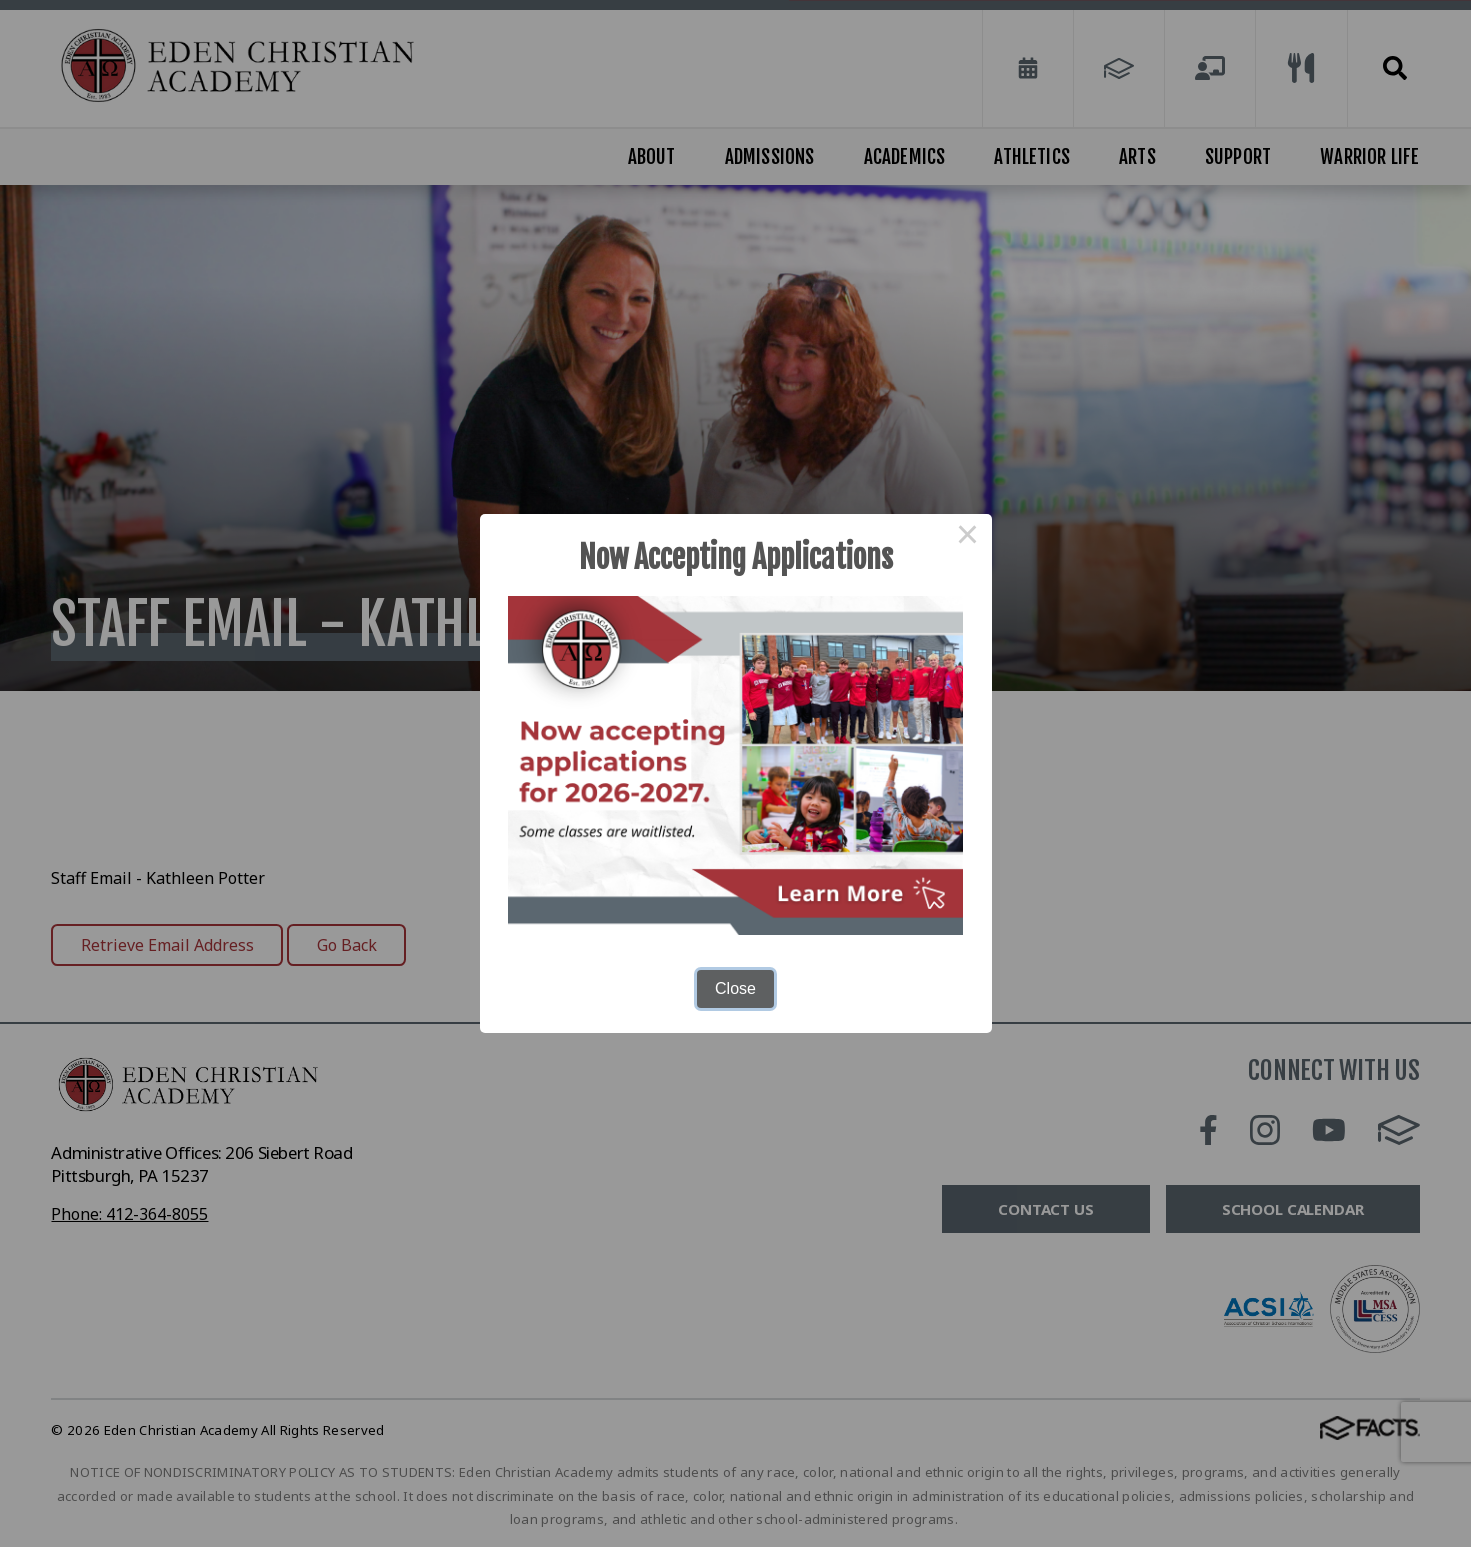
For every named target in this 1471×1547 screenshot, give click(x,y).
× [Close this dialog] (968, 538)
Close (735, 988)
